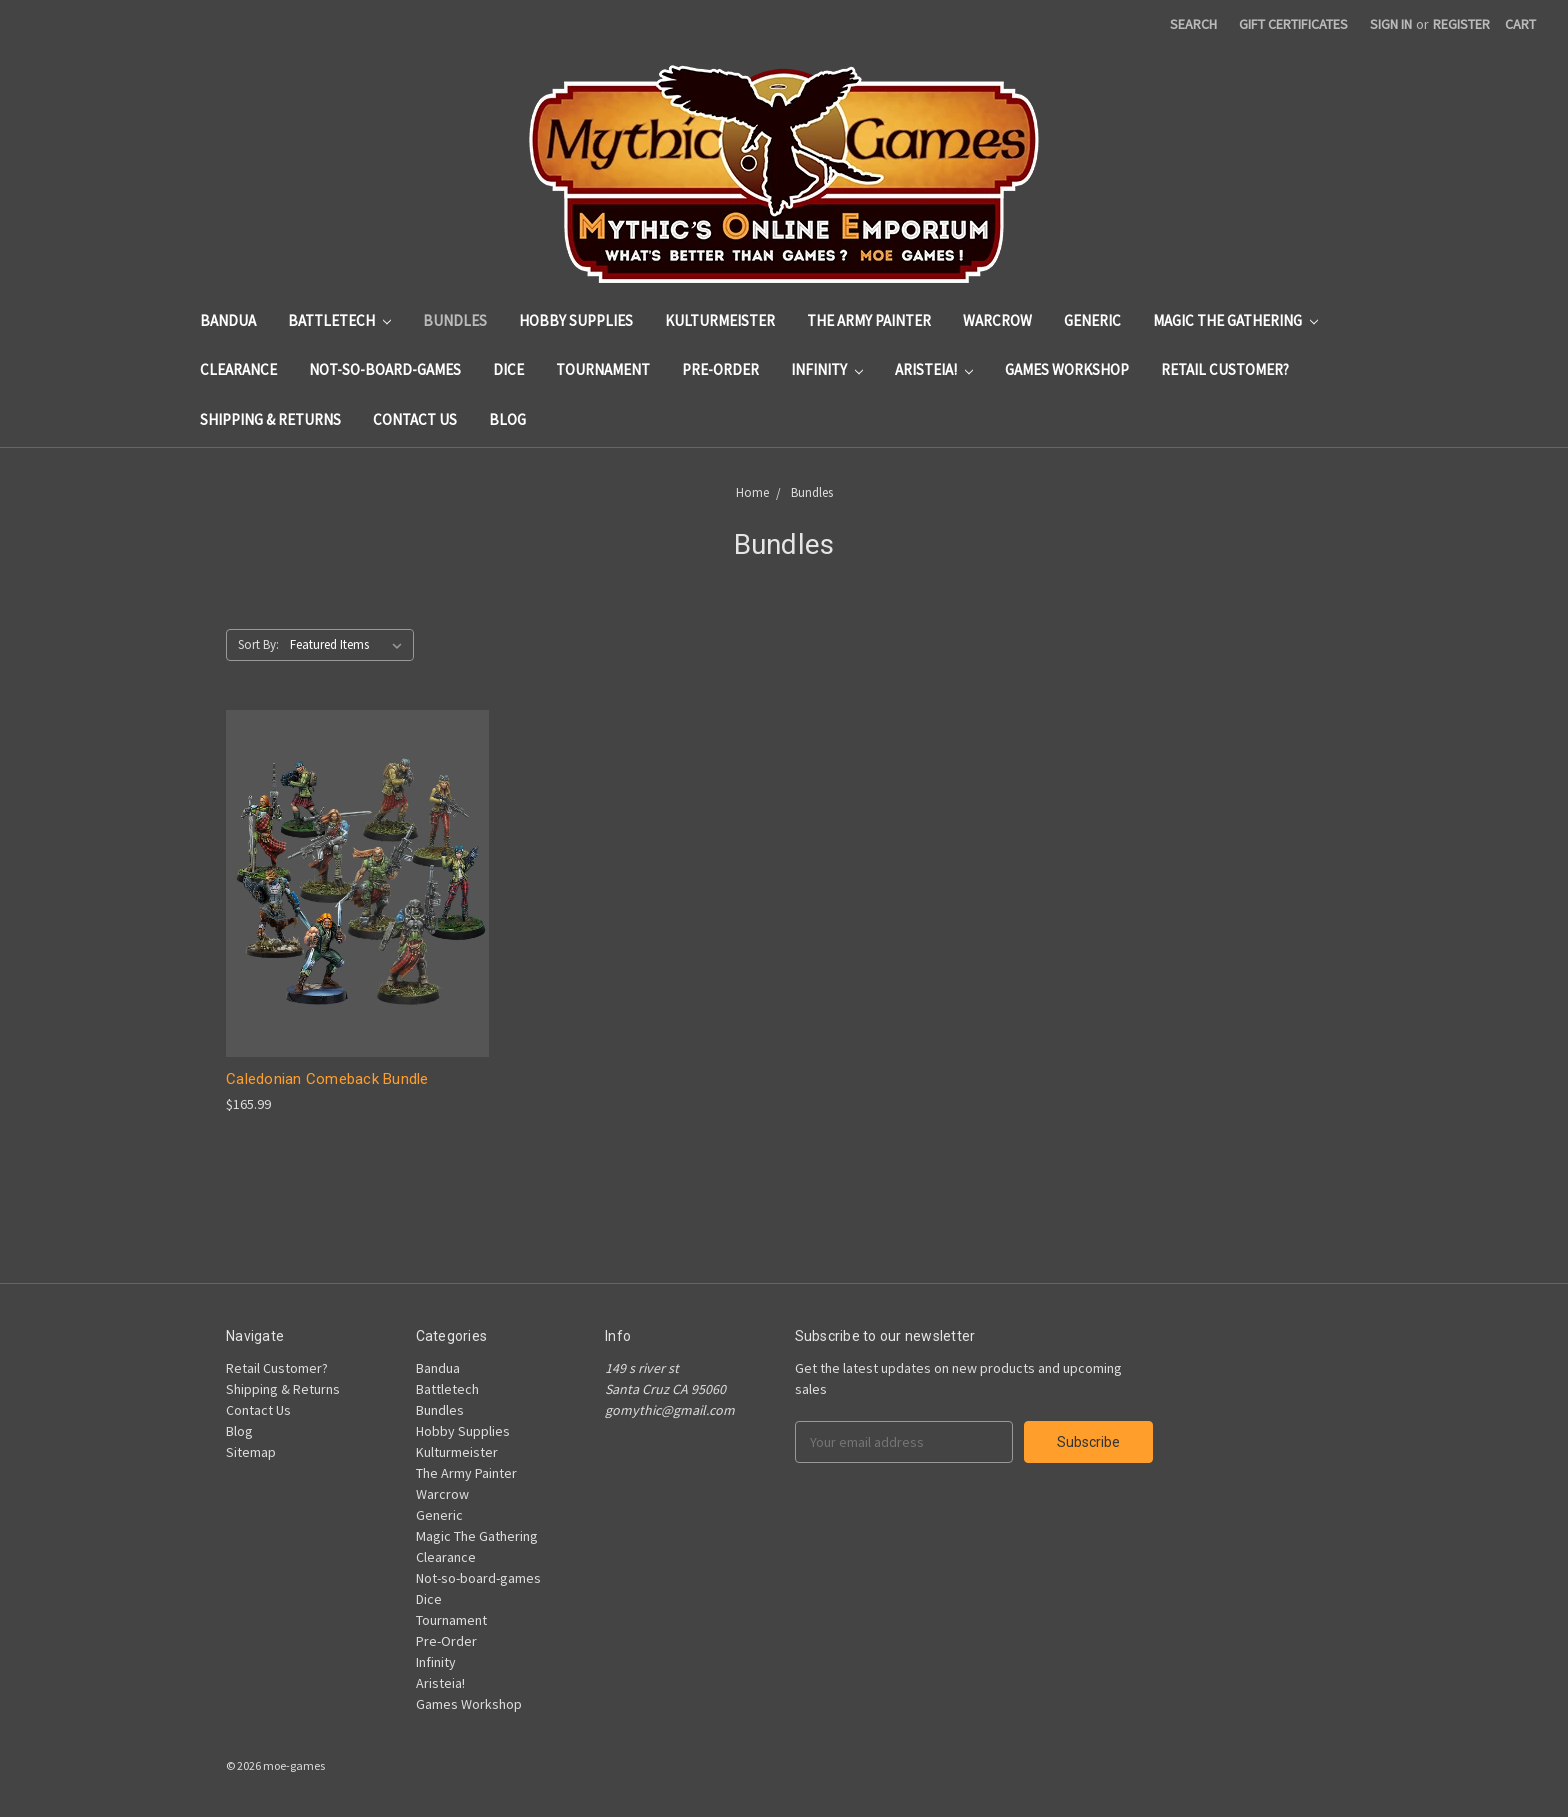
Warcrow (997, 320)
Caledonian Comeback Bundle (327, 1079)
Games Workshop (1067, 369)
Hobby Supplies (576, 320)
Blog (507, 419)
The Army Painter (869, 320)
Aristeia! (934, 369)
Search (1193, 24)
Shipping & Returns (270, 419)
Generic (1092, 320)
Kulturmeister (720, 320)
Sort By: (258, 644)
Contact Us (415, 419)
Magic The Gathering (1235, 320)
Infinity (827, 369)
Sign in (1391, 24)
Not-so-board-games (385, 369)
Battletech (339, 320)
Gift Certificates (1293, 24)
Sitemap (251, 1452)
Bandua (228, 320)
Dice (508, 369)
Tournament (603, 369)
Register (1461, 24)
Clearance (238, 369)
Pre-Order (720, 369)
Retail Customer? (1225, 369)
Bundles (455, 320)
